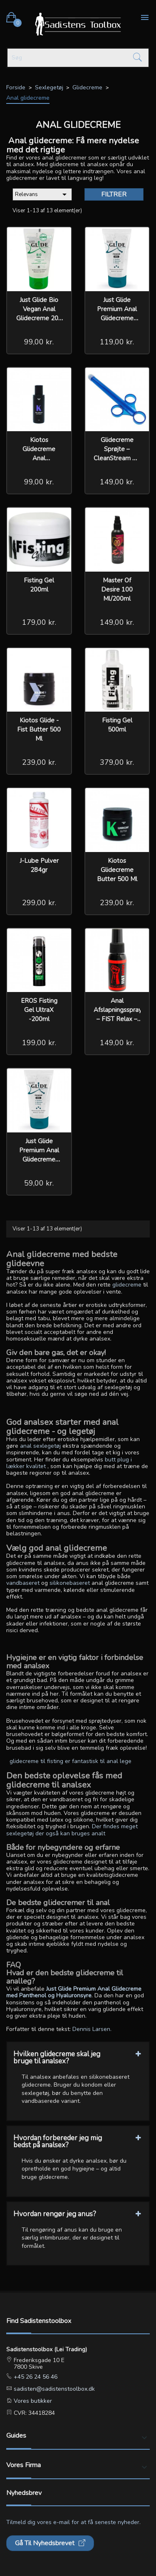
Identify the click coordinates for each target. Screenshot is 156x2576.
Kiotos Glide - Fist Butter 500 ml (39, 729)
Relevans (42, 194)
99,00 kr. (39, 342)
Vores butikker (32, 2401)
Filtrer (113, 194)
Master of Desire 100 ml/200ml (117, 589)
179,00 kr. (39, 622)
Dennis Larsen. (91, 2029)
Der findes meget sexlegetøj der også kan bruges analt (72, 1829)
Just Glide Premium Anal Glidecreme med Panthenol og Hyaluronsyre (73, 1992)
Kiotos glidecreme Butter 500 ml (117, 870)
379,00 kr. (117, 762)
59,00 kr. (39, 1183)
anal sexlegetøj (40, 1446)
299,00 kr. (39, 902)
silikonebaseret (70, 1583)
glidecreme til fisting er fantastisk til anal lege (70, 1761)
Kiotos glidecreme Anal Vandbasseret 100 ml (39, 458)
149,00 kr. (117, 482)
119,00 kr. (117, 342)
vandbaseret (23, 1583)
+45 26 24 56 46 (34, 2377)
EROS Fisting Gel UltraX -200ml (39, 1010)
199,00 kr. (39, 1042)
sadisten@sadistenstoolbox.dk (53, 2389)
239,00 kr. (39, 762)
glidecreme (126, 1285)
